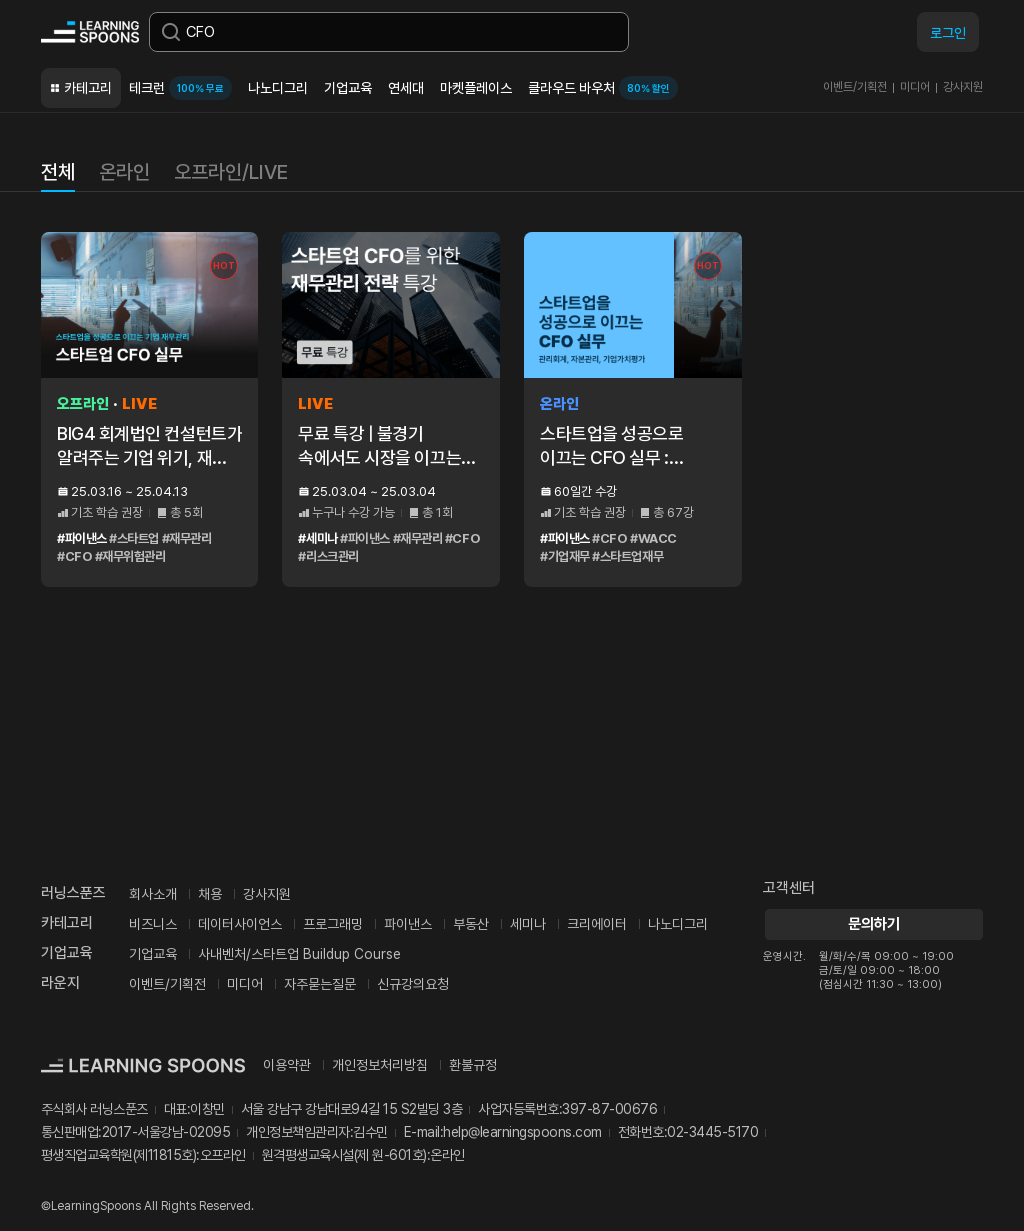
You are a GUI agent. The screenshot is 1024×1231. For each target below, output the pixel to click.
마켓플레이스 (476, 88)
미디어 (915, 87)
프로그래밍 (333, 924)
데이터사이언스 (240, 924)
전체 (58, 172)
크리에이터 (597, 924)
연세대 (406, 88)
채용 (210, 894)
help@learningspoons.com (522, 1132)
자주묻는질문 (320, 984)
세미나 (528, 924)
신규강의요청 (413, 984)
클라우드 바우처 (603, 88)
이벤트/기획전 (855, 87)
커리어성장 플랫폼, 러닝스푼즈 (90, 32)
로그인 (948, 33)
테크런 (180, 88)
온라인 (124, 172)
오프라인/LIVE (231, 172)
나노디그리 (278, 88)
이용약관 (287, 1065)
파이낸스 (408, 924)
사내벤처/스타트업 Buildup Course (299, 954)
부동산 (471, 924)
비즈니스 (153, 924)
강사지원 (963, 87)
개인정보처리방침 (380, 1065)
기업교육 (348, 88)
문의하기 (873, 924)
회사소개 (153, 894)
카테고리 (88, 88)
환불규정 (473, 1065)
